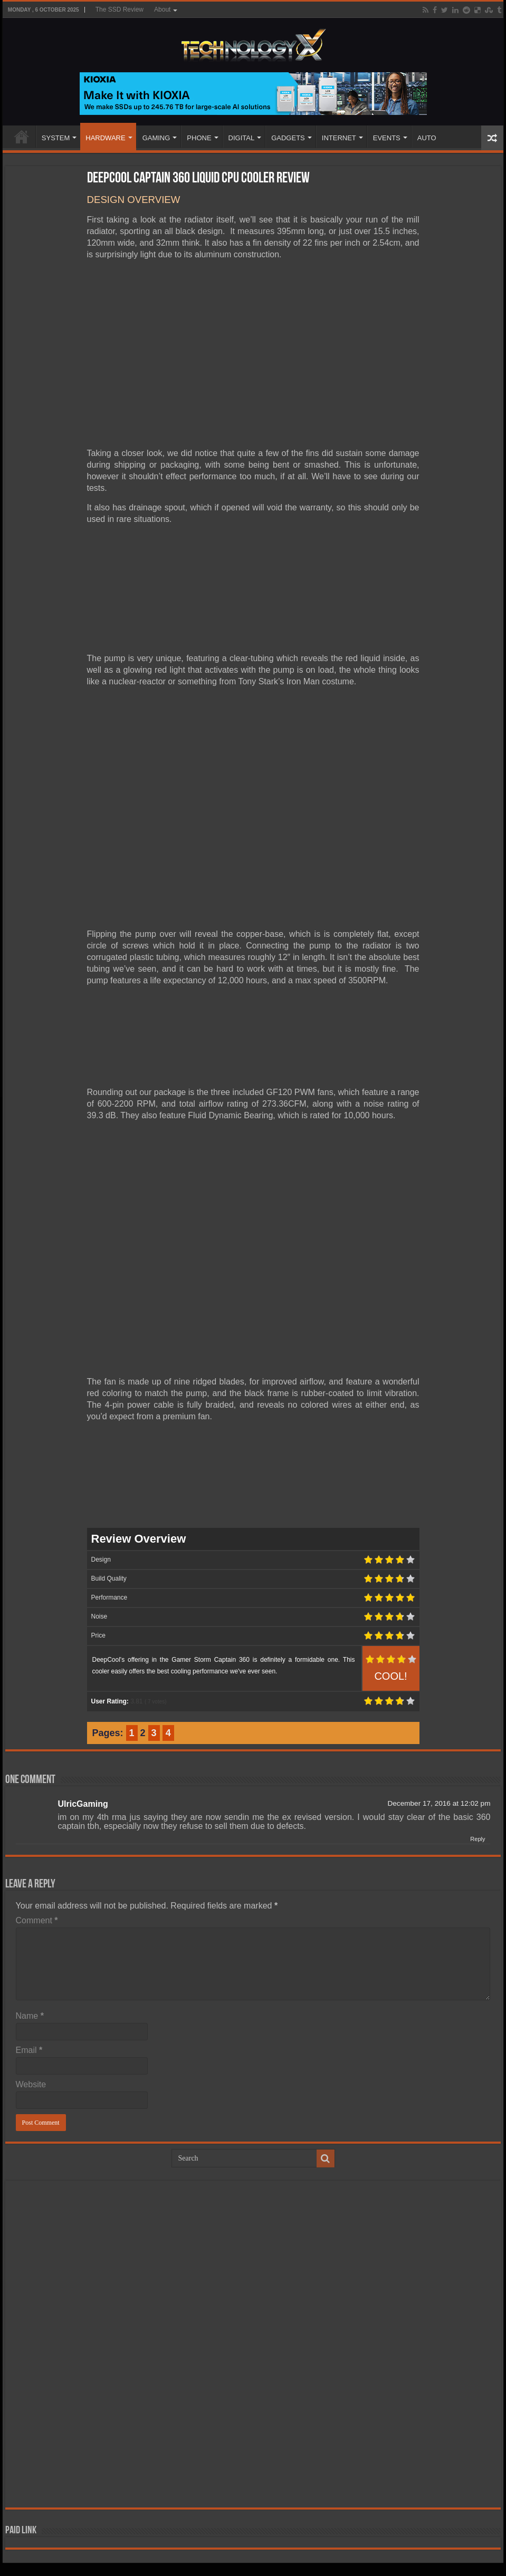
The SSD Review (120, 9)
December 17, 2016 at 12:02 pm (438, 1803)
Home (21, 136)
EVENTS (386, 138)
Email (29, 2050)
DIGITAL (241, 138)
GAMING (156, 138)
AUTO (426, 138)
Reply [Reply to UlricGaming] (477, 1839)
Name (30, 2015)
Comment (37, 1920)
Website (31, 2084)
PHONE (199, 138)
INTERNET (339, 138)
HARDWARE (105, 138)
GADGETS (288, 138)
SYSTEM (56, 138)
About (162, 9)
